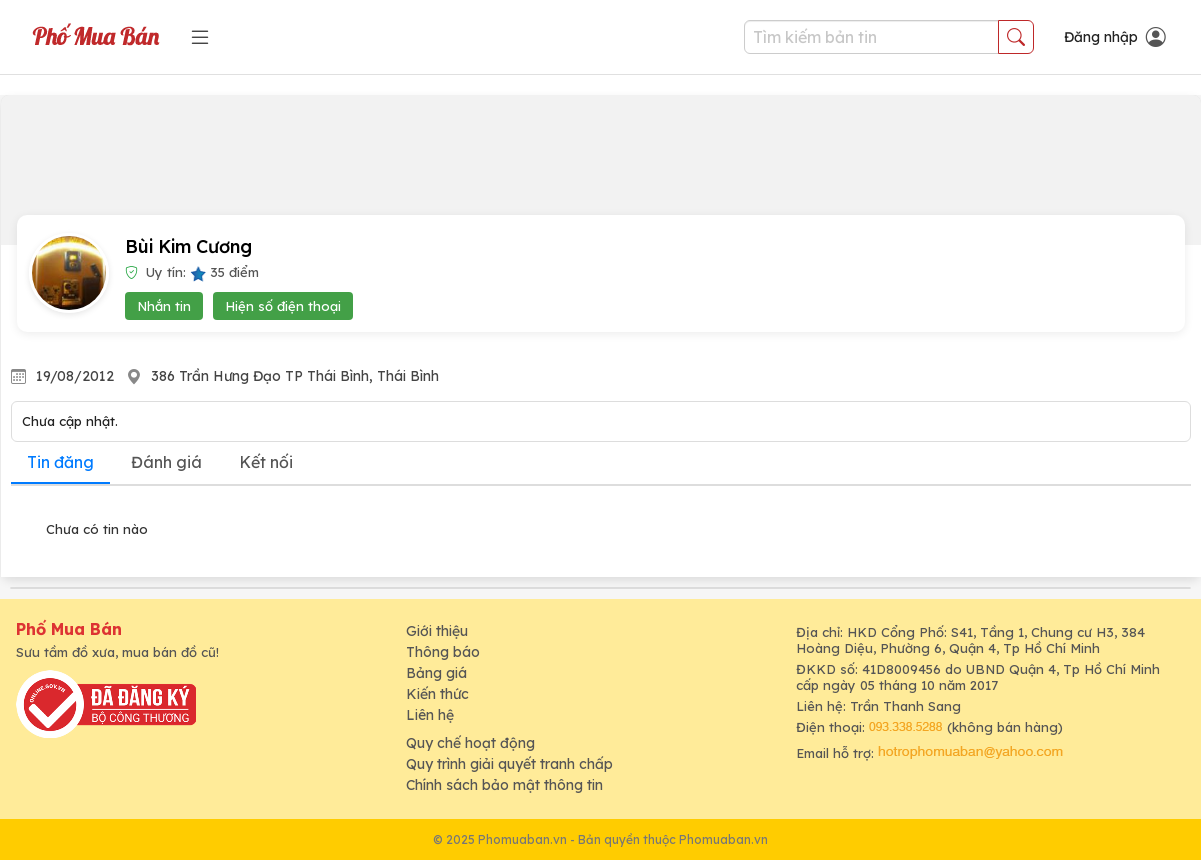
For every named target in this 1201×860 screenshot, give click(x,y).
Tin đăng (60, 462)
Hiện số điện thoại (283, 306)
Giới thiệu (437, 631)
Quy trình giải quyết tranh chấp (509, 764)
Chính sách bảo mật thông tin (504, 785)
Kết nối (266, 462)
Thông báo (443, 652)
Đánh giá (166, 462)
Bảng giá (436, 673)
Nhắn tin (164, 306)
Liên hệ (430, 715)
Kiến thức (437, 694)
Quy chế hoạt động (470, 743)
